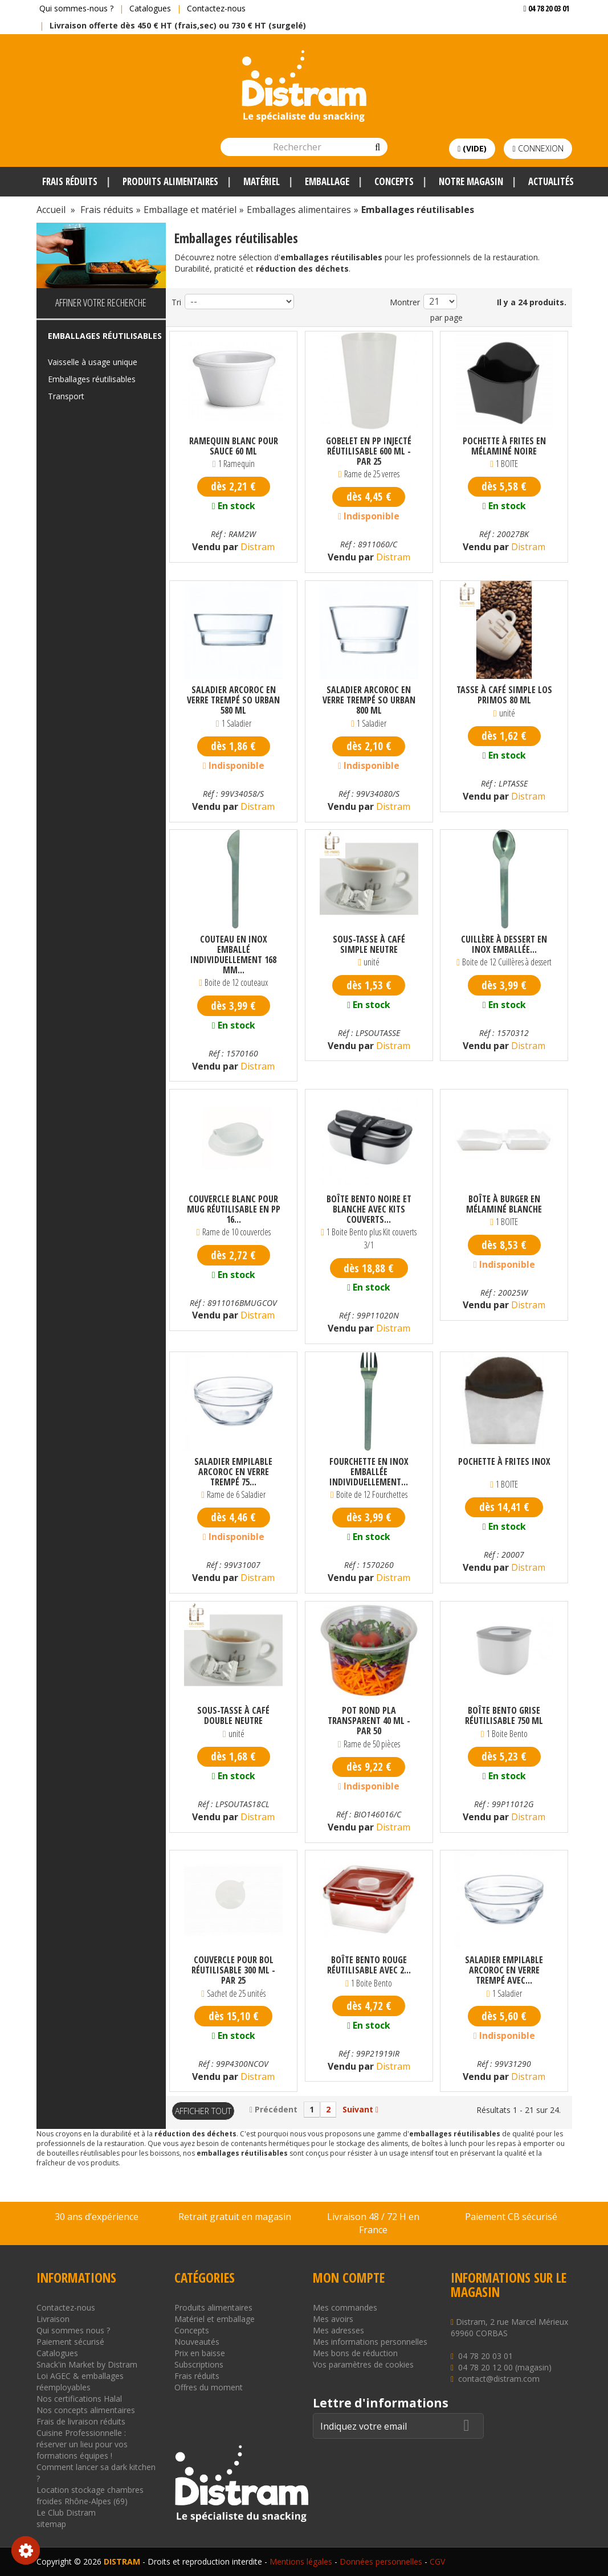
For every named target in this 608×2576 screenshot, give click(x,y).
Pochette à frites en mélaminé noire (504, 446)
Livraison (53, 2318)
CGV (437, 2561)
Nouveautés (196, 2341)
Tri (176, 302)
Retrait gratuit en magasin (234, 2216)
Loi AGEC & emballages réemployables (80, 2381)
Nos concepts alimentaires (85, 2410)
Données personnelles (381, 2561)
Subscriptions (198, 2364)
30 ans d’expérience (96, 2216)
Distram (256, 546)
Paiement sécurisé (70, 2341)
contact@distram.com (499, 2378)
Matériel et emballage (214, 2318)
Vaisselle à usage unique (92, 362)
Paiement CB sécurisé (511, 2216)
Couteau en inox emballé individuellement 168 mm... (233, 954)
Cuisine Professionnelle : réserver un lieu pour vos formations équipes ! (82, 2444)
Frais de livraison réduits (80, 2421)
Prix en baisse (199, 2353)
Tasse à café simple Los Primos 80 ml (504, 695)
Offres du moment (208, 2387)
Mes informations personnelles (370, 2341)
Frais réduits (196, 2375)
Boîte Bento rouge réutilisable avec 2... (369, 1965)
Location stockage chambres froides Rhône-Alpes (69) (90, 2495)
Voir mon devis (542, 31)
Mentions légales (301, 2561)
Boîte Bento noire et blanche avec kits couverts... (369, 1209)
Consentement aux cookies (25, 2550)
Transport (66, 396)
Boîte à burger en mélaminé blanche (504, 1204)
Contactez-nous (216, 8)
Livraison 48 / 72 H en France (373, 2223)
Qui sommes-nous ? (76, 8)
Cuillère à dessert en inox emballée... (504, 944)
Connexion (537, 148)
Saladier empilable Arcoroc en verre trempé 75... (233, 1471)
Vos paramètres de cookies (363, 2364)
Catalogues (150, 8)
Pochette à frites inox (504, 1462)
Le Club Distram (66, 2512)
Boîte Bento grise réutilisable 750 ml (504, 1715)
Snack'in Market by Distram (86, 2364)
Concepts (191, 2330)
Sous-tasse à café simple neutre (369, 944)
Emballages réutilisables (92, 379)
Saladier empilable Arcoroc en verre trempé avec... (504, 1970)
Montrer (405, 302)
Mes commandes (345, 2307)
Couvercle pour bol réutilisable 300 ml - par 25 (233, 1970)
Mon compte (349, 2277)
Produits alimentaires (213, 2307)
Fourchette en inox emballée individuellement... (369, 1471)
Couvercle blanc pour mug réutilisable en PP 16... (233, 1209)
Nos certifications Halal (79, 2398)
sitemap (51, 2523)
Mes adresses (338, 2330)
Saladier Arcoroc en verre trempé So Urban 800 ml (369, 700)
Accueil (51, 209)
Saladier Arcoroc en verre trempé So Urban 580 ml (233, 700)
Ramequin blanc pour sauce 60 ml (233, 446)
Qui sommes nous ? (73, 2330)
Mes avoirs (333, 2318)
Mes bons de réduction (355, 2353)
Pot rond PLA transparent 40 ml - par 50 (369, 1720)
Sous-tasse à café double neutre (233, 1715)
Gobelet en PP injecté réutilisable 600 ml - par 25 (368, 451)
